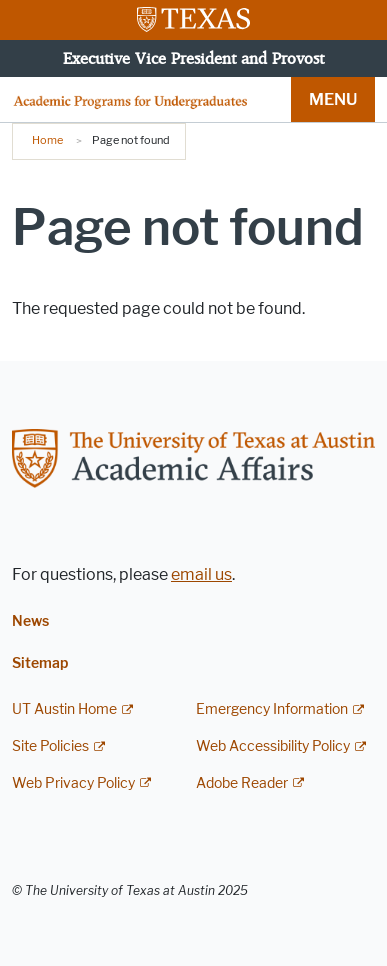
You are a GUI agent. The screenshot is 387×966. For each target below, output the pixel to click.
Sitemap (40, 663)
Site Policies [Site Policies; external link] (50, 746)
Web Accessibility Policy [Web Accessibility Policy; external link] (273, 746)
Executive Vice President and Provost (193, 58)
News (30, 621)
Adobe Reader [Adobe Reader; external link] (242, 783)
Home (47, 140)
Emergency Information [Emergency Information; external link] (272, 709)
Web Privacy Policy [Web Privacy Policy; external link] (73, 783)
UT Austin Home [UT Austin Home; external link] (64, 709)
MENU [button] (333, 99)
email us (201, 574)
